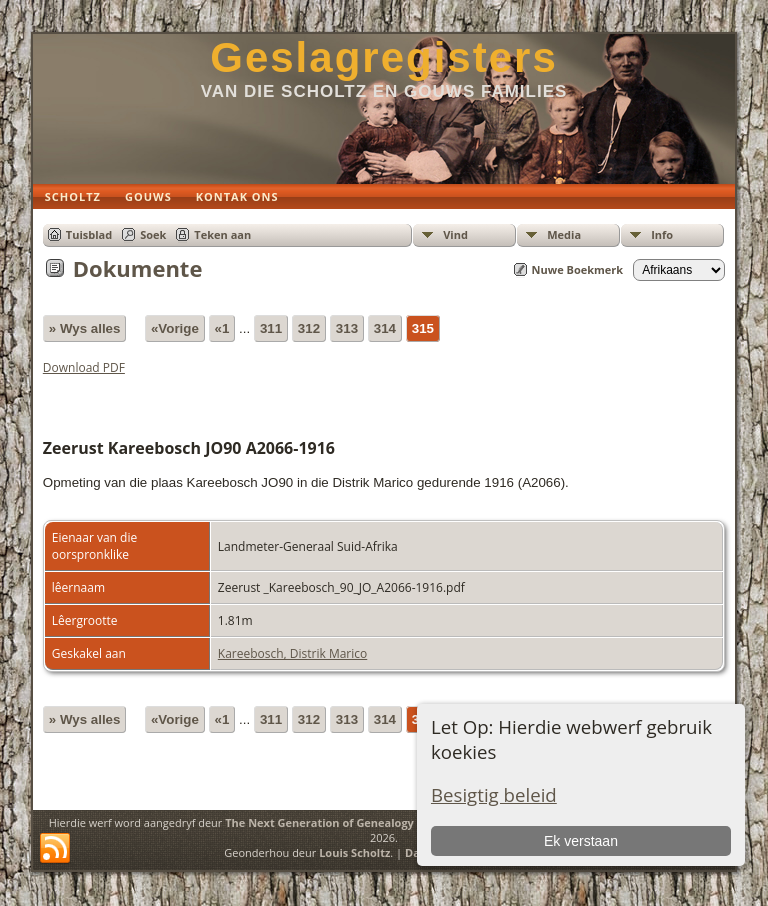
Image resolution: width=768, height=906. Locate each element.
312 (309, 328)
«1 (222, 328)
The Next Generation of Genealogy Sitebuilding (353, 822)
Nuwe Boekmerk (578, 269)
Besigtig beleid (494, 794)
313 (347, 328)
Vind (455, 234)
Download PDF (84, 367)
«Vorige (175, 328)
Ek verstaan (581, 841)
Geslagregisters (384, 57)
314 (385, 328)
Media (564, 234)
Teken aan (222, 234)
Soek (153, 234)
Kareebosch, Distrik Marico (292, 653)
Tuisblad (89, 234)
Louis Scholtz (354, 852)
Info (662, 234)
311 (271, 328)
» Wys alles (85, 328)
